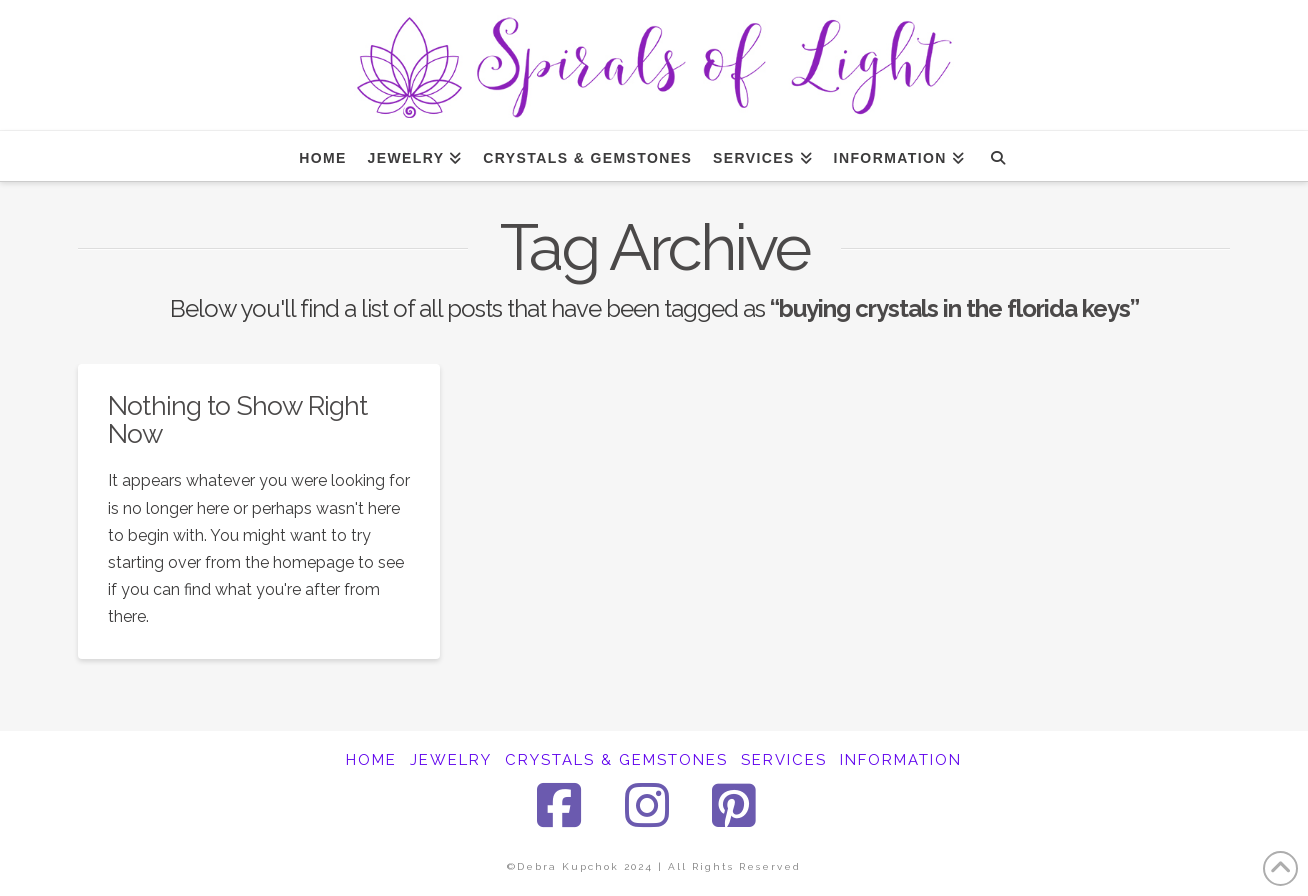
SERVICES (784, 760)
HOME (371, 760)
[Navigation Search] (997, 156)
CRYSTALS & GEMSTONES (616, 760)
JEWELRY (451, 760)
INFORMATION (901, 760)
